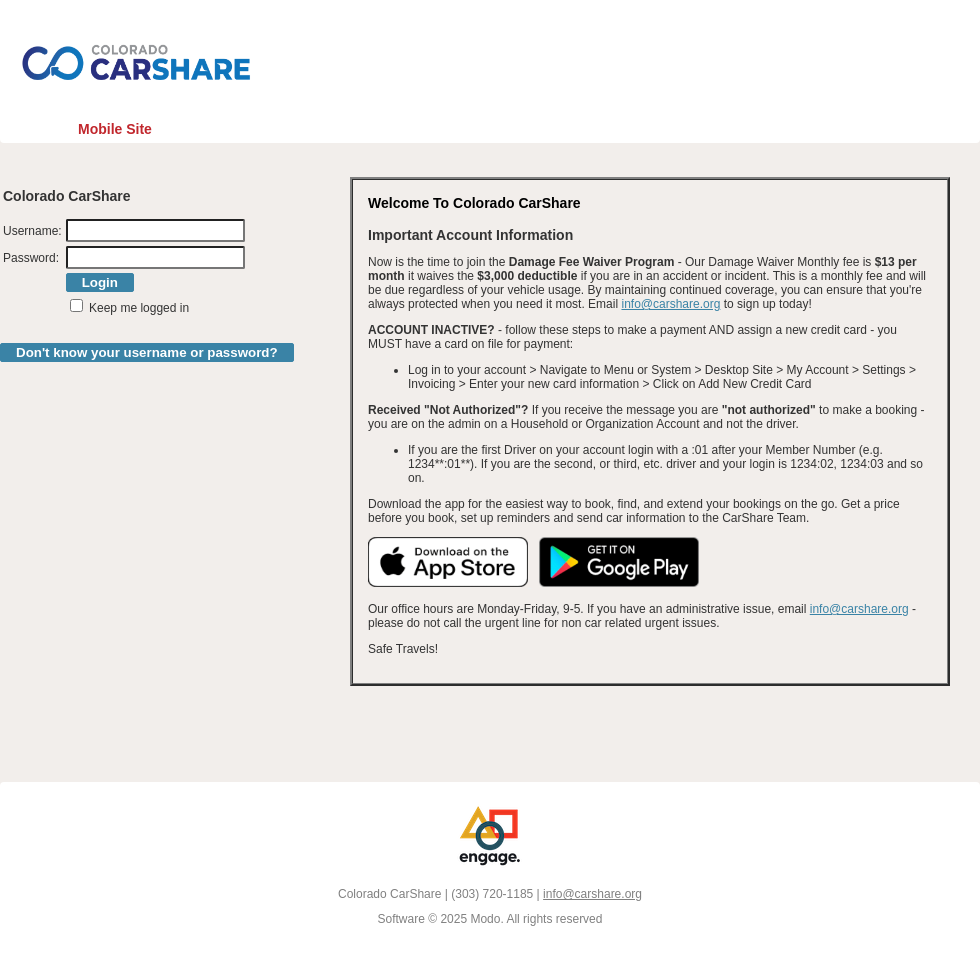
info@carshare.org (670, 304)
